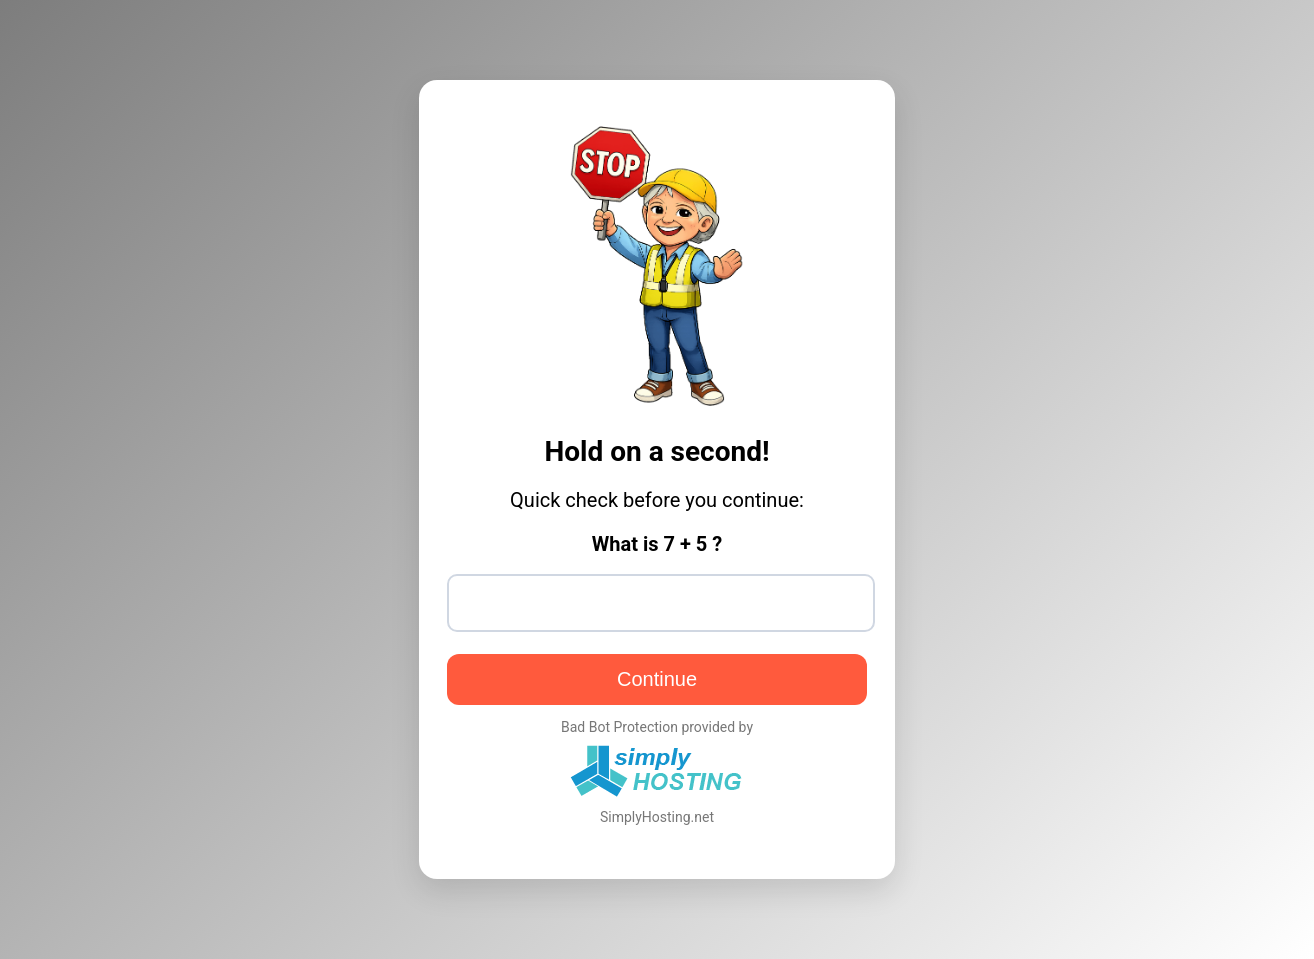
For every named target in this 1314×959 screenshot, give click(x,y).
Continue (657, 679)
